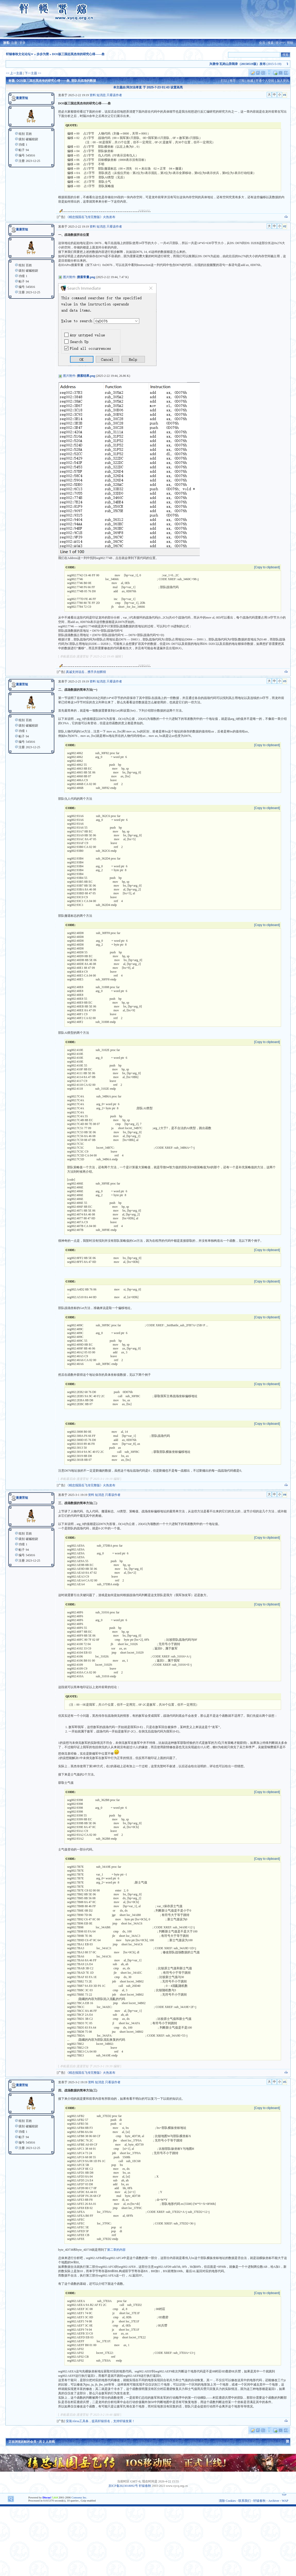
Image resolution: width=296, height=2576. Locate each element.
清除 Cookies (227, 2501)
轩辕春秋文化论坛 (18, 54)
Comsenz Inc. (79, 2497)
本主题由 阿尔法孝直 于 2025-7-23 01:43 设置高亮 (148, 87)
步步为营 (43, 54)
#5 (284, 2082)
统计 (279, 43)
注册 (14, 43)
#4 (284, 1494)
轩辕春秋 (145, 2486)
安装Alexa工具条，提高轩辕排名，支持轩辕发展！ (100, 2421)
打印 (224, 80)
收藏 (250, 80)
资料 (93, 95)
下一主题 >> (33, 73)
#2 (284, 226)
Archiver (273, 2501)
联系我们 (244, 2501)
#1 (284, 95)
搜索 (270, 43)
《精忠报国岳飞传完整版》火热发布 (90, 217)
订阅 (241, 80)
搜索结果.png (86, 376)
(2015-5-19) (254, 64)
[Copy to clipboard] (267, 567)
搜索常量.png (86, 277)
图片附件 (69, 277)
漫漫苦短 (22, 98)
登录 (22, 43)
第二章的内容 (116, 2250)
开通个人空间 (265, 80)
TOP (284, 2495)
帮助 (290, 43)
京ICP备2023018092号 (123, 2486)
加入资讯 (283, 80)
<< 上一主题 (14, 73)
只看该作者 (114, 95)
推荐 (233, 80)
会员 (262, 43)
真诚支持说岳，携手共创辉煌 (86, 672)
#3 (284, 681)
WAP (285, 2501)
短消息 (101, 95)
